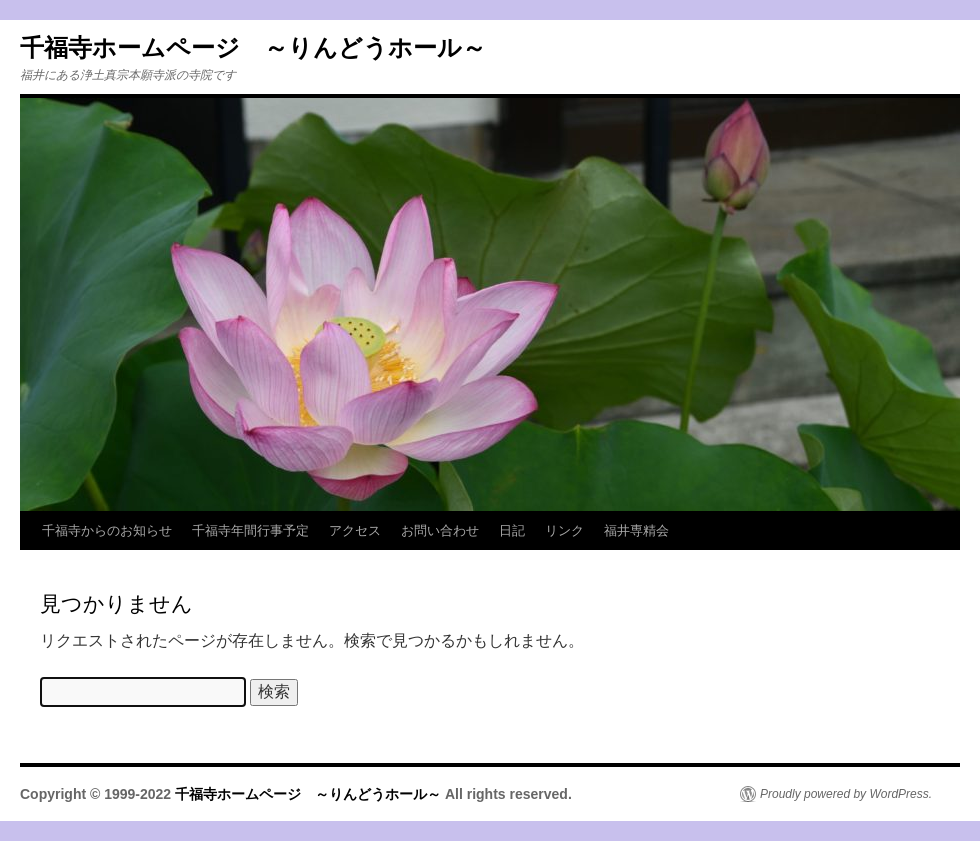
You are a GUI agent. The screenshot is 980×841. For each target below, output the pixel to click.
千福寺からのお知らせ (107, 530)
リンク (564, 530)
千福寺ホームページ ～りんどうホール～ (253, 47)
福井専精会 (636, 530)
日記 (512, 530)
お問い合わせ (440, 530)
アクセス (355, 530)
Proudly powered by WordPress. (846, 794)
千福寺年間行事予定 (250, 530)
